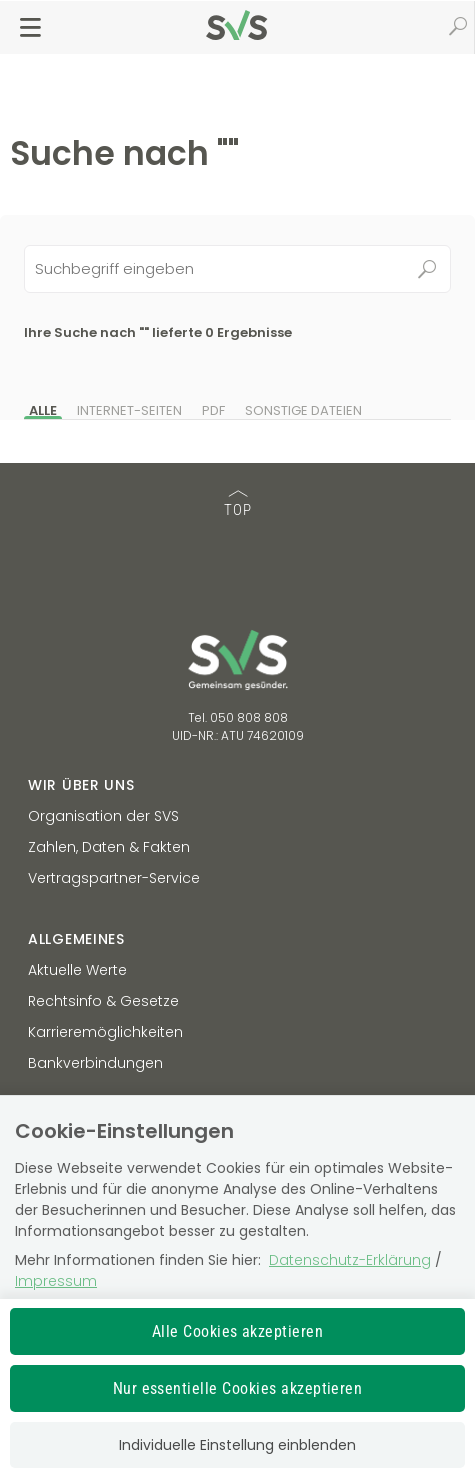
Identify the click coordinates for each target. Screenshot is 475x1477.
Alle (43, 410)
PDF (213, 410)
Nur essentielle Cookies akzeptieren (238, 1388)
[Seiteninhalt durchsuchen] (238, 269)
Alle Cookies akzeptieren (238, 1331)
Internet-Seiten (129, 410)
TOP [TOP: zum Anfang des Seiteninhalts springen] (238, 504)
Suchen (427, 269)
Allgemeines (76, 939)
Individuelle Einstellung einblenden (237, 1445)
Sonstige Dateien (303, 410)
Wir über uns (81, 785)
